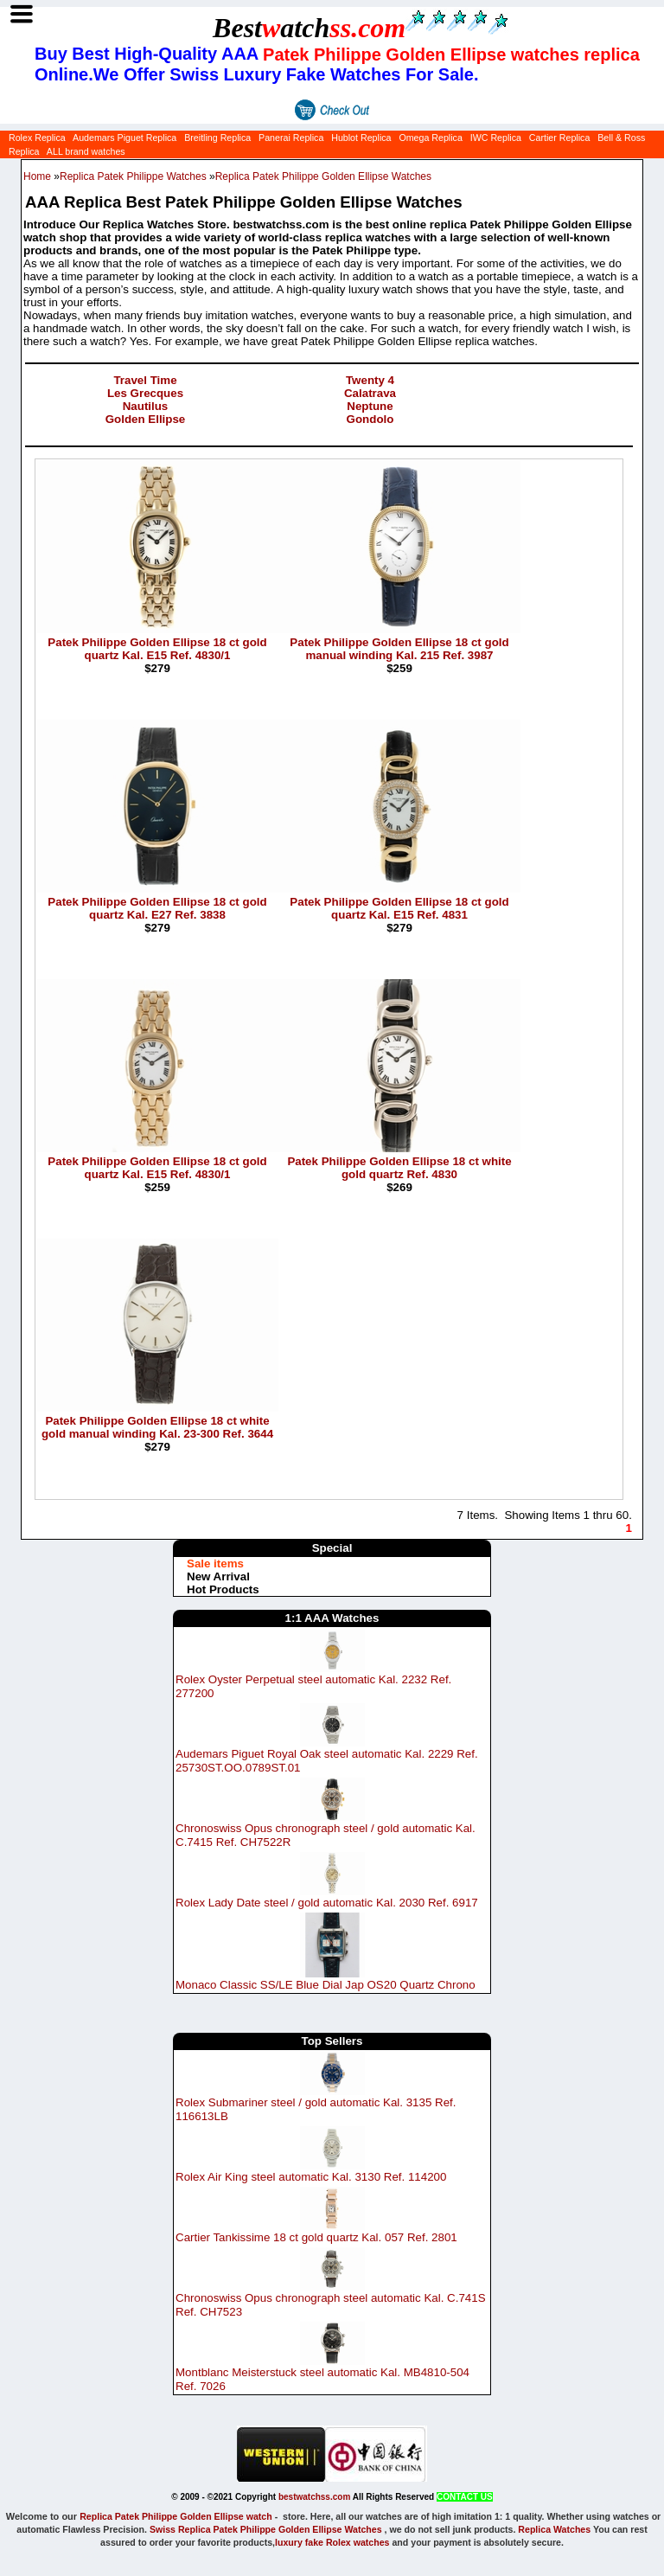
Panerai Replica (291, 137)
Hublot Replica (361, 137)
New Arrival (218, 1576)
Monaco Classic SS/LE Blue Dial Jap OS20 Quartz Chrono (326, 1984)
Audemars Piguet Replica (124, 137)
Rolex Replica (37, 137)
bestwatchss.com (314, 2497)
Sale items (215, 1563)
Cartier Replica (559, 137)
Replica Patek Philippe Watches (133, 176)
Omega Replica (430, 137)
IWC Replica (495, 137)
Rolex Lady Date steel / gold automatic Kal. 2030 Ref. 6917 (327, 1902)
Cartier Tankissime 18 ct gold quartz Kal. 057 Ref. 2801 (316, 2237)
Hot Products (223, 1589)
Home (37, 176)
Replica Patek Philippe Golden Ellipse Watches (323, 176)
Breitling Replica (217, 137)
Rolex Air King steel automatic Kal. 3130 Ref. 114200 (311, 2176)
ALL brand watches (86, 151)
